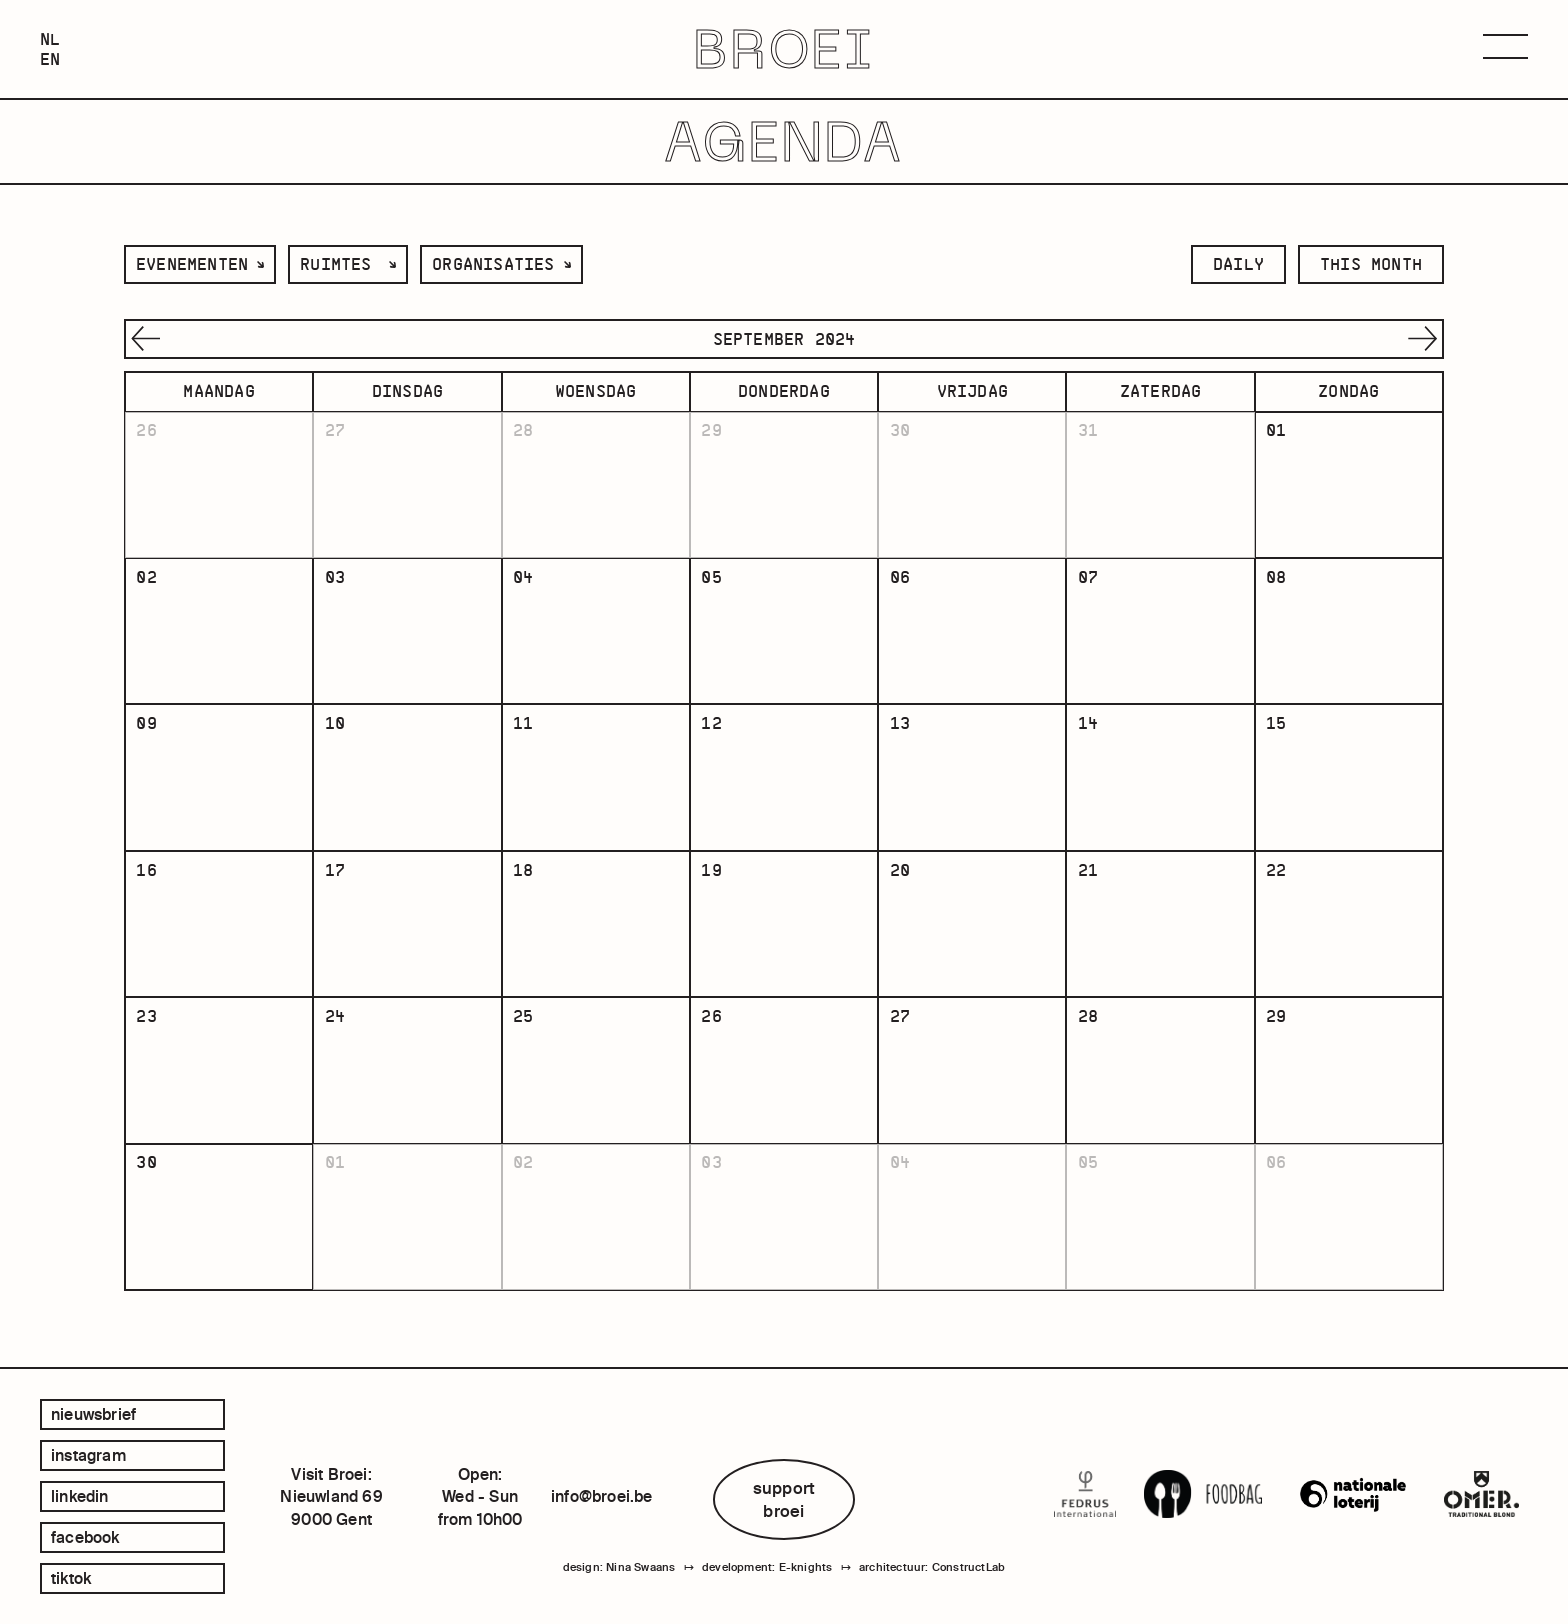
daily (1238, 264)
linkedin (80, 1496)
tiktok (71, 1578)
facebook (85, 1537)
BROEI (784, 49)
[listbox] (200, 264)
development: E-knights (767, 1567)
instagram (88, 1455)
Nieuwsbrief (93, 1414)
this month (1371, 264)
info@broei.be (602, 1496)
